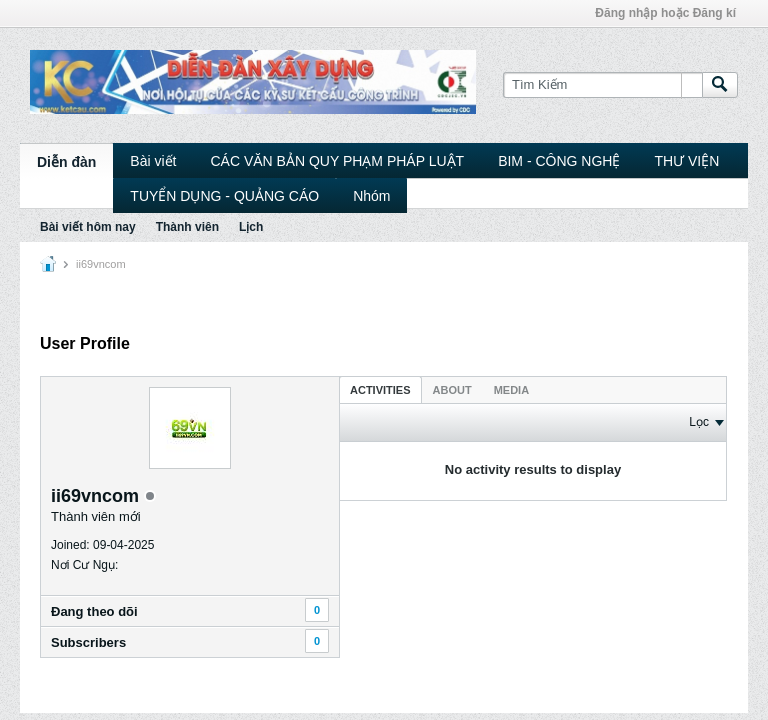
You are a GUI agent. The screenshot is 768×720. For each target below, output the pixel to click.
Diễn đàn (66, 162)
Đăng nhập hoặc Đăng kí (665, 13)
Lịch (251, 227)
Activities (380, 390)
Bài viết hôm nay (88, 227)
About (452, 390)
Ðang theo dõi (94, 611)
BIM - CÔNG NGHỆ (559, 161)
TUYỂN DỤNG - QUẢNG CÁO (224, 196)
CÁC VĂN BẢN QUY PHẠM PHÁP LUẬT (337, 161)
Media (511, 390)
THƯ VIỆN (686, 161)
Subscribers (88, 642)
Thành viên (187, 227)
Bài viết (153, 161)
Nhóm (371, 196)
